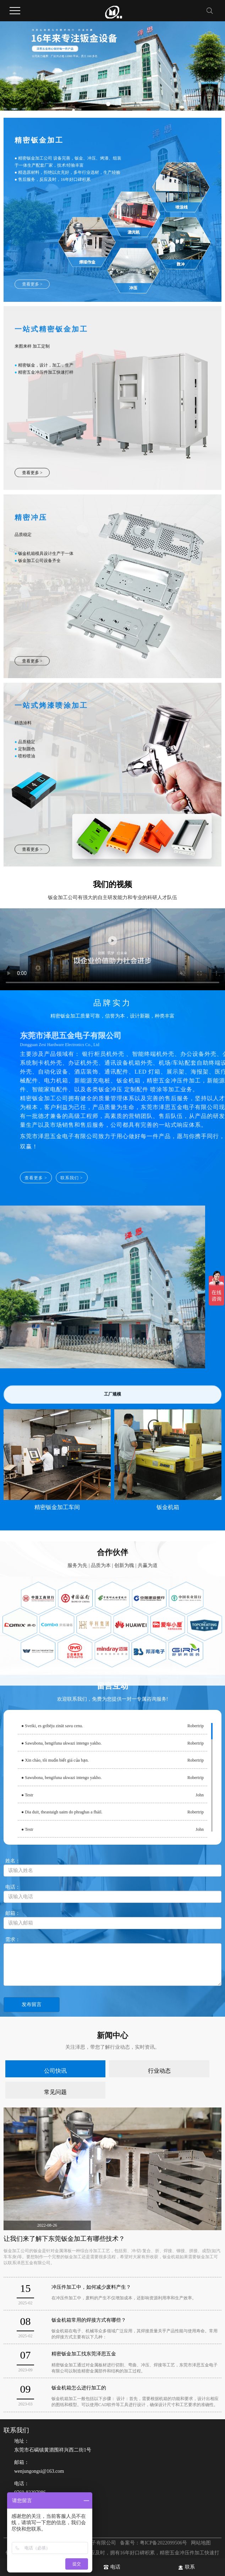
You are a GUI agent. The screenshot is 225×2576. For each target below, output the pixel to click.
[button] (108, 104)
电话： (117, 2502)
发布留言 (32, 2004)
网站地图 (201, 2542)
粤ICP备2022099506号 (163, 2542)
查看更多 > (32, 288)
